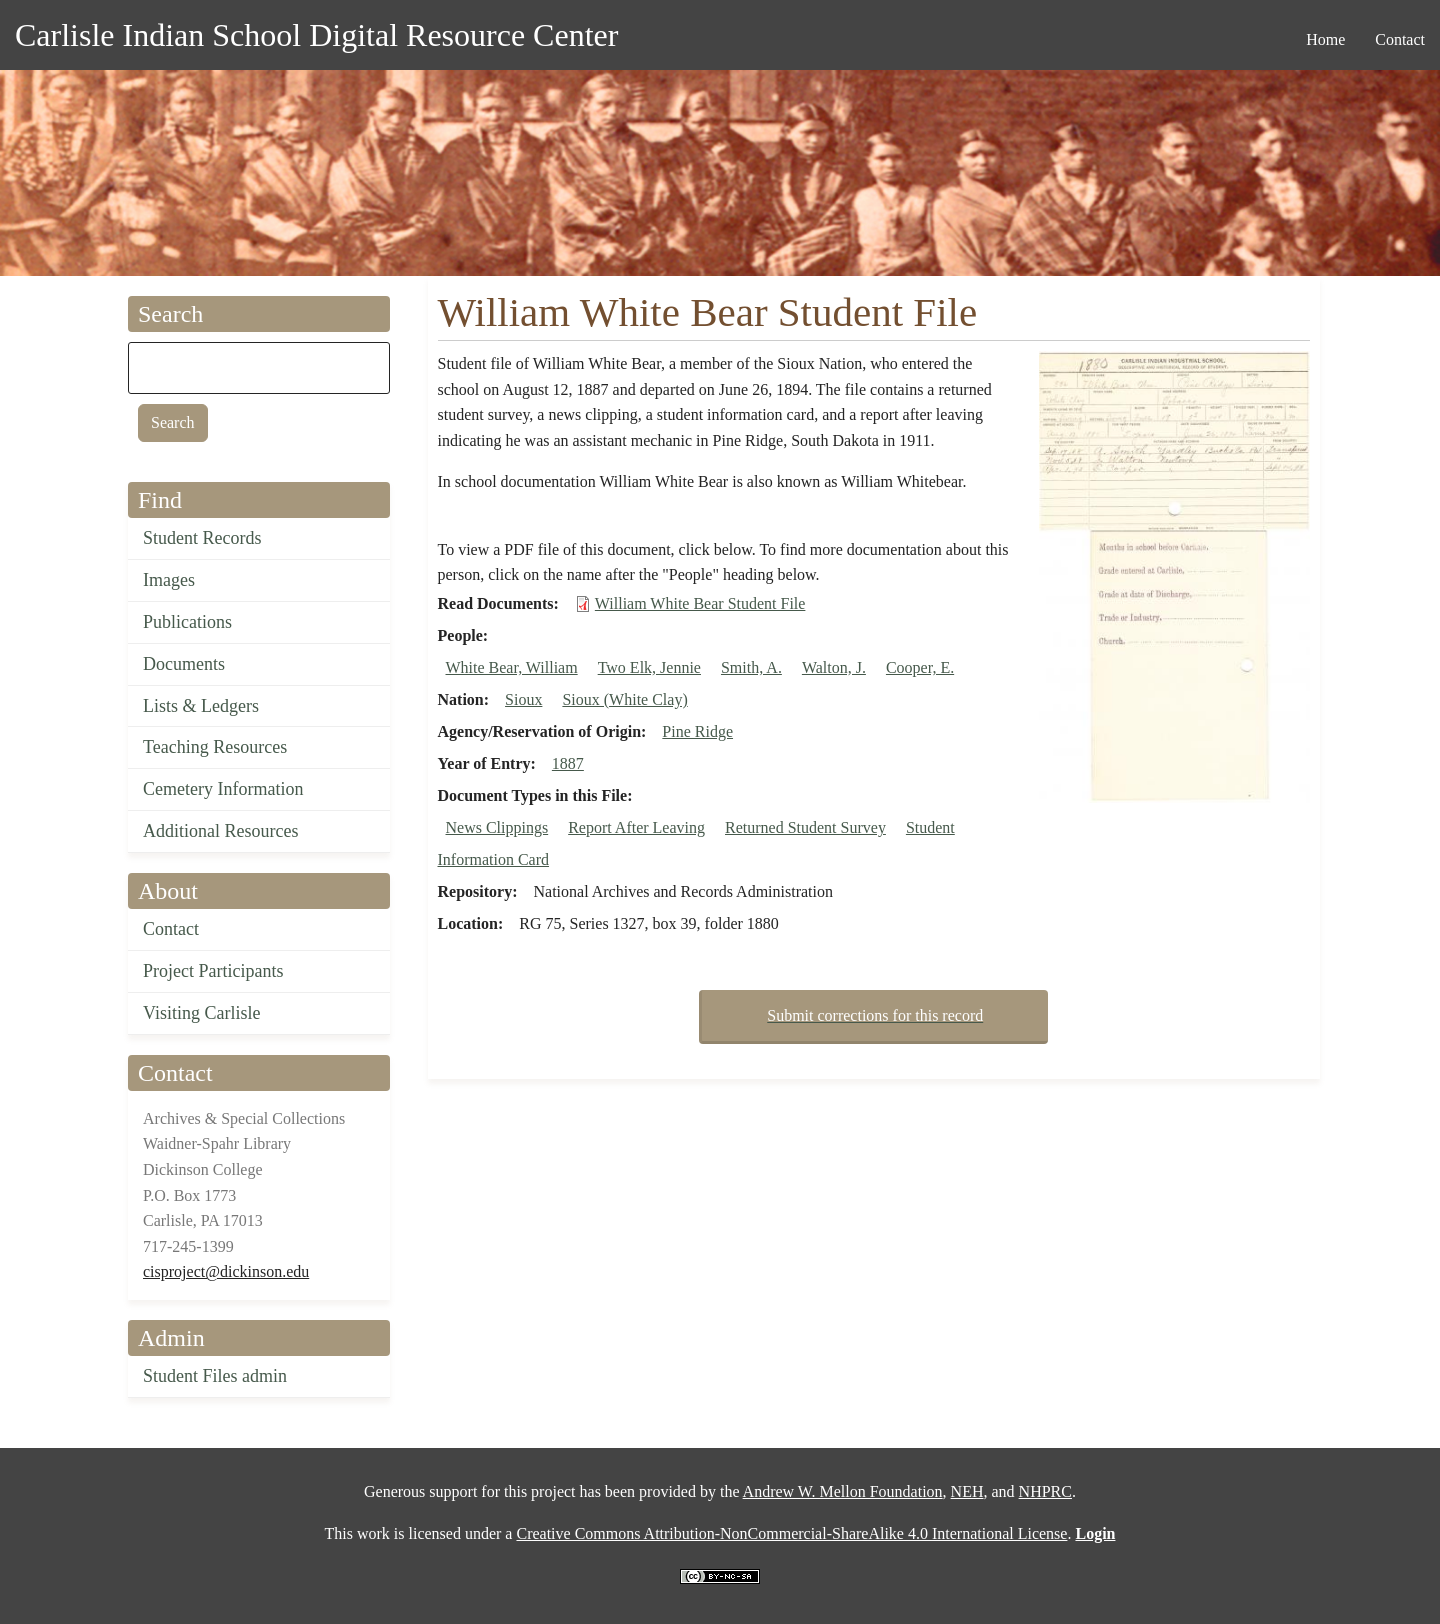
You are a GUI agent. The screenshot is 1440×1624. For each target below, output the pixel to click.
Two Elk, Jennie (649, 667)
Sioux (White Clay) (624, 699)
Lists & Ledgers (201, 706)
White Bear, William (512, 667)
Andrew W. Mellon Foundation (843, 1491)
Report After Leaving (636, 827)
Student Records (202, 538)
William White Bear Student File (700, 603)
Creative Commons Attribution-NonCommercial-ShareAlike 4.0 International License (791, 1533)
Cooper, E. (920, 667)
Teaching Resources (215, 747)
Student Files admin (215, 1376)
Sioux (523, 699)
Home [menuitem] (1325, 39)
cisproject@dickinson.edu (226, 1271)
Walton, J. (834, 667)
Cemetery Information (223, 789)
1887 (568, 763)
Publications (187, 622)
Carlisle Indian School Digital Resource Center (316, 35)
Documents (184, 664)
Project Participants (213, 971)
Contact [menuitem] (1400, 39)
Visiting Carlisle (201, 1013)
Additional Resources (220, 831)
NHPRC (1045, 1491)
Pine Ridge (697, 731)
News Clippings (497, 827)
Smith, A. (751, 667)
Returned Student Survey (805, 827)
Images (169, 580)
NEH (967, 1491)
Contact (171, 929)
